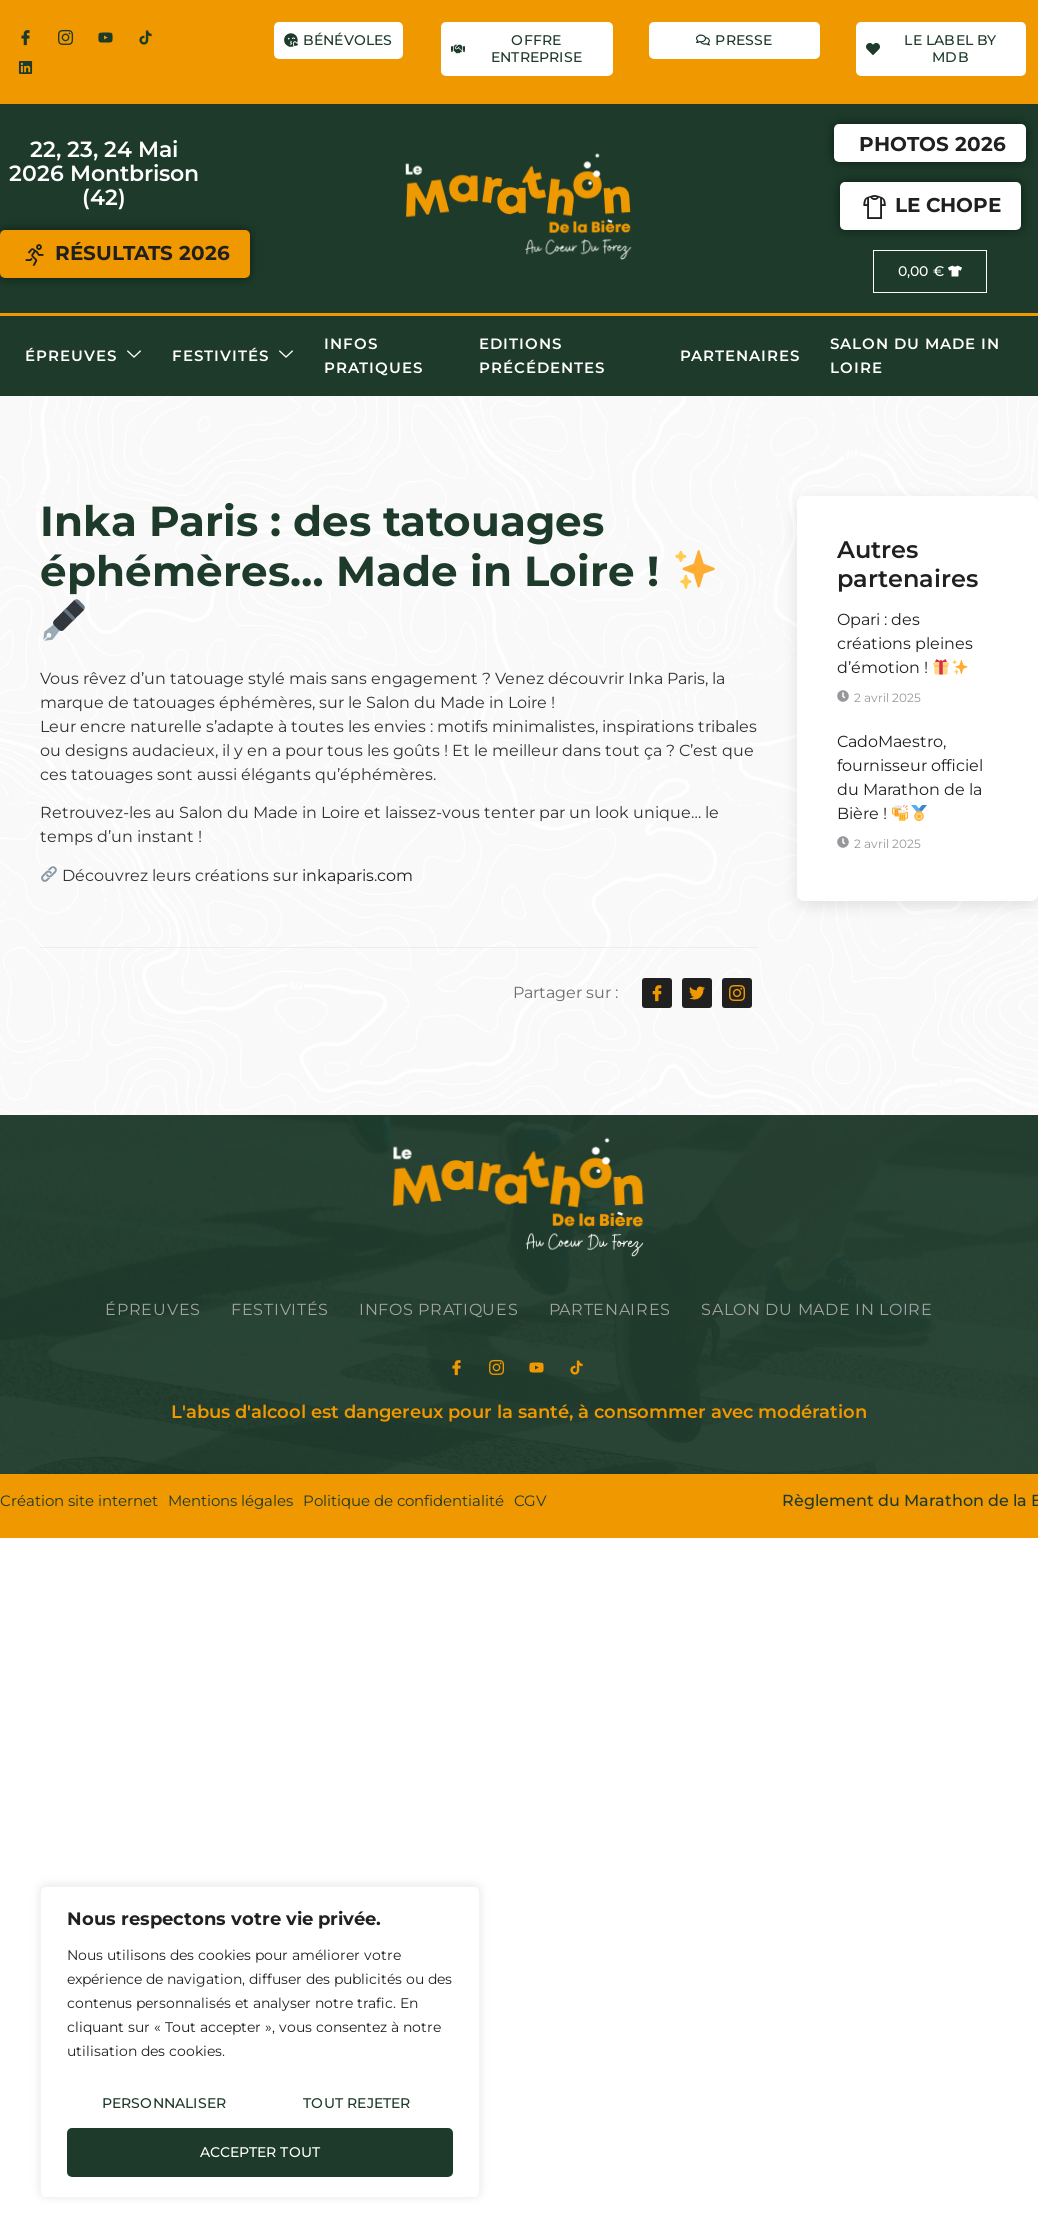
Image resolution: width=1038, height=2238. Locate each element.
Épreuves (83, 355)
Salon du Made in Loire (915, 355)
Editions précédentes (542, 355)
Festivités (233, 355)
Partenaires (740, 355)
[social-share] (657, 993)
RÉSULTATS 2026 (125, 255)
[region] (260, 2042)
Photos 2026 (932, 144)
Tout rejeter (356, 2103)
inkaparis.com (357, 875)
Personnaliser (164, 2103)
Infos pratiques (373, 355)
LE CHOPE (929, 207)
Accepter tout (260, 2152)
